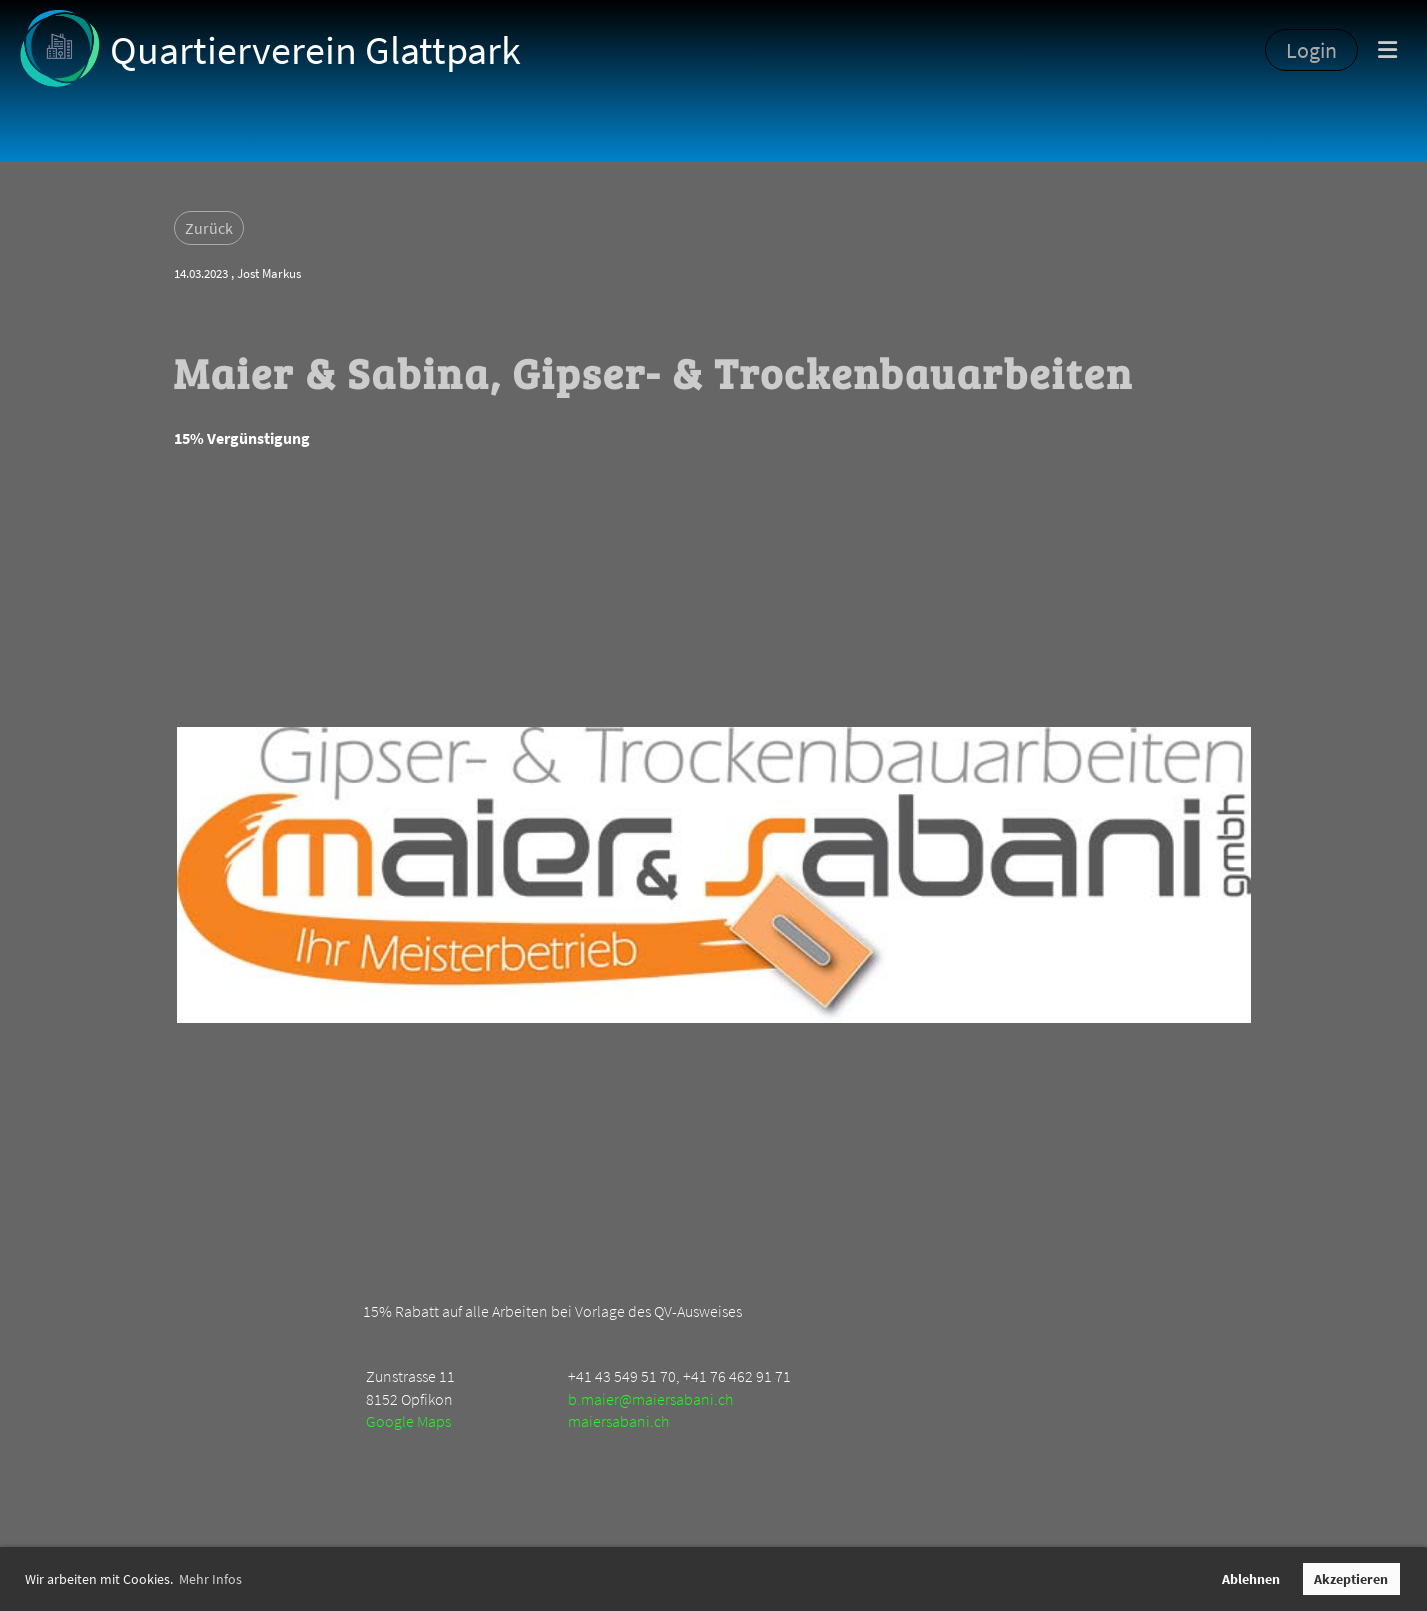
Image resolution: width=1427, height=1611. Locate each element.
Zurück (209, 228)
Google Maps (408, 1421)
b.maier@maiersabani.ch (650, 1399)
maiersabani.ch (618, 1421)
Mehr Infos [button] (210, 1579)
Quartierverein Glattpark (315, 50)
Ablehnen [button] (1251, 1579)
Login (1311, 50)
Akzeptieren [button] (1351, 1579)
